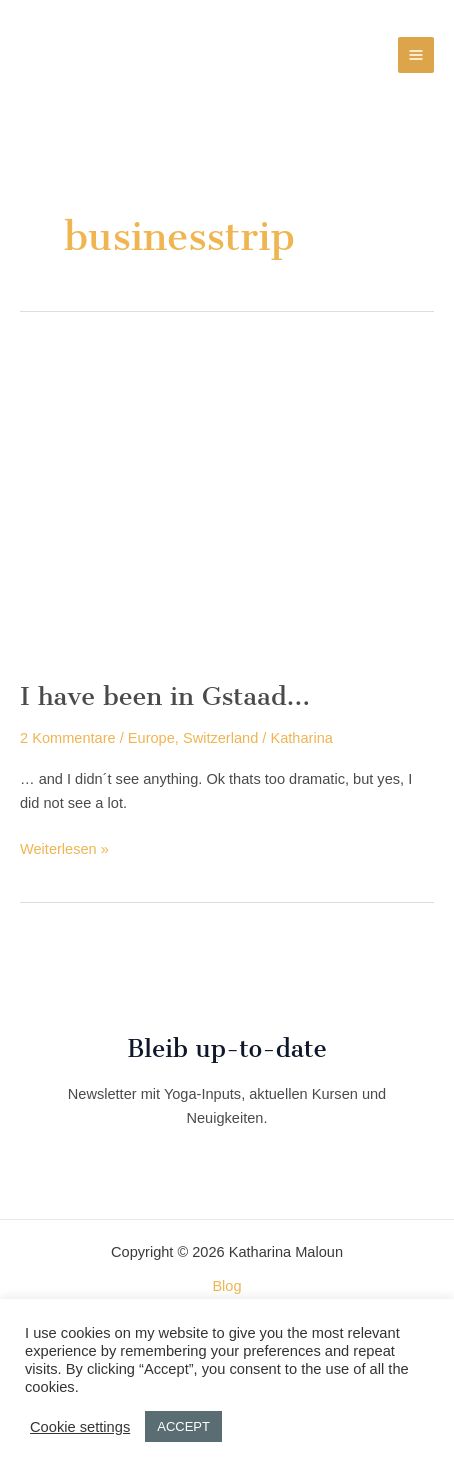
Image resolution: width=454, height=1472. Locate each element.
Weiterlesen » (64, 849)
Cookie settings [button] (80, 1427)
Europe (151, 738)
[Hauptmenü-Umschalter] (416, 55)
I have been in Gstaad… (165, 696)
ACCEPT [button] (183, 1426)
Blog (226, 1286)
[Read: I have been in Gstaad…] (227, 503)
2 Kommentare (68, 738)
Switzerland (220, 738)
